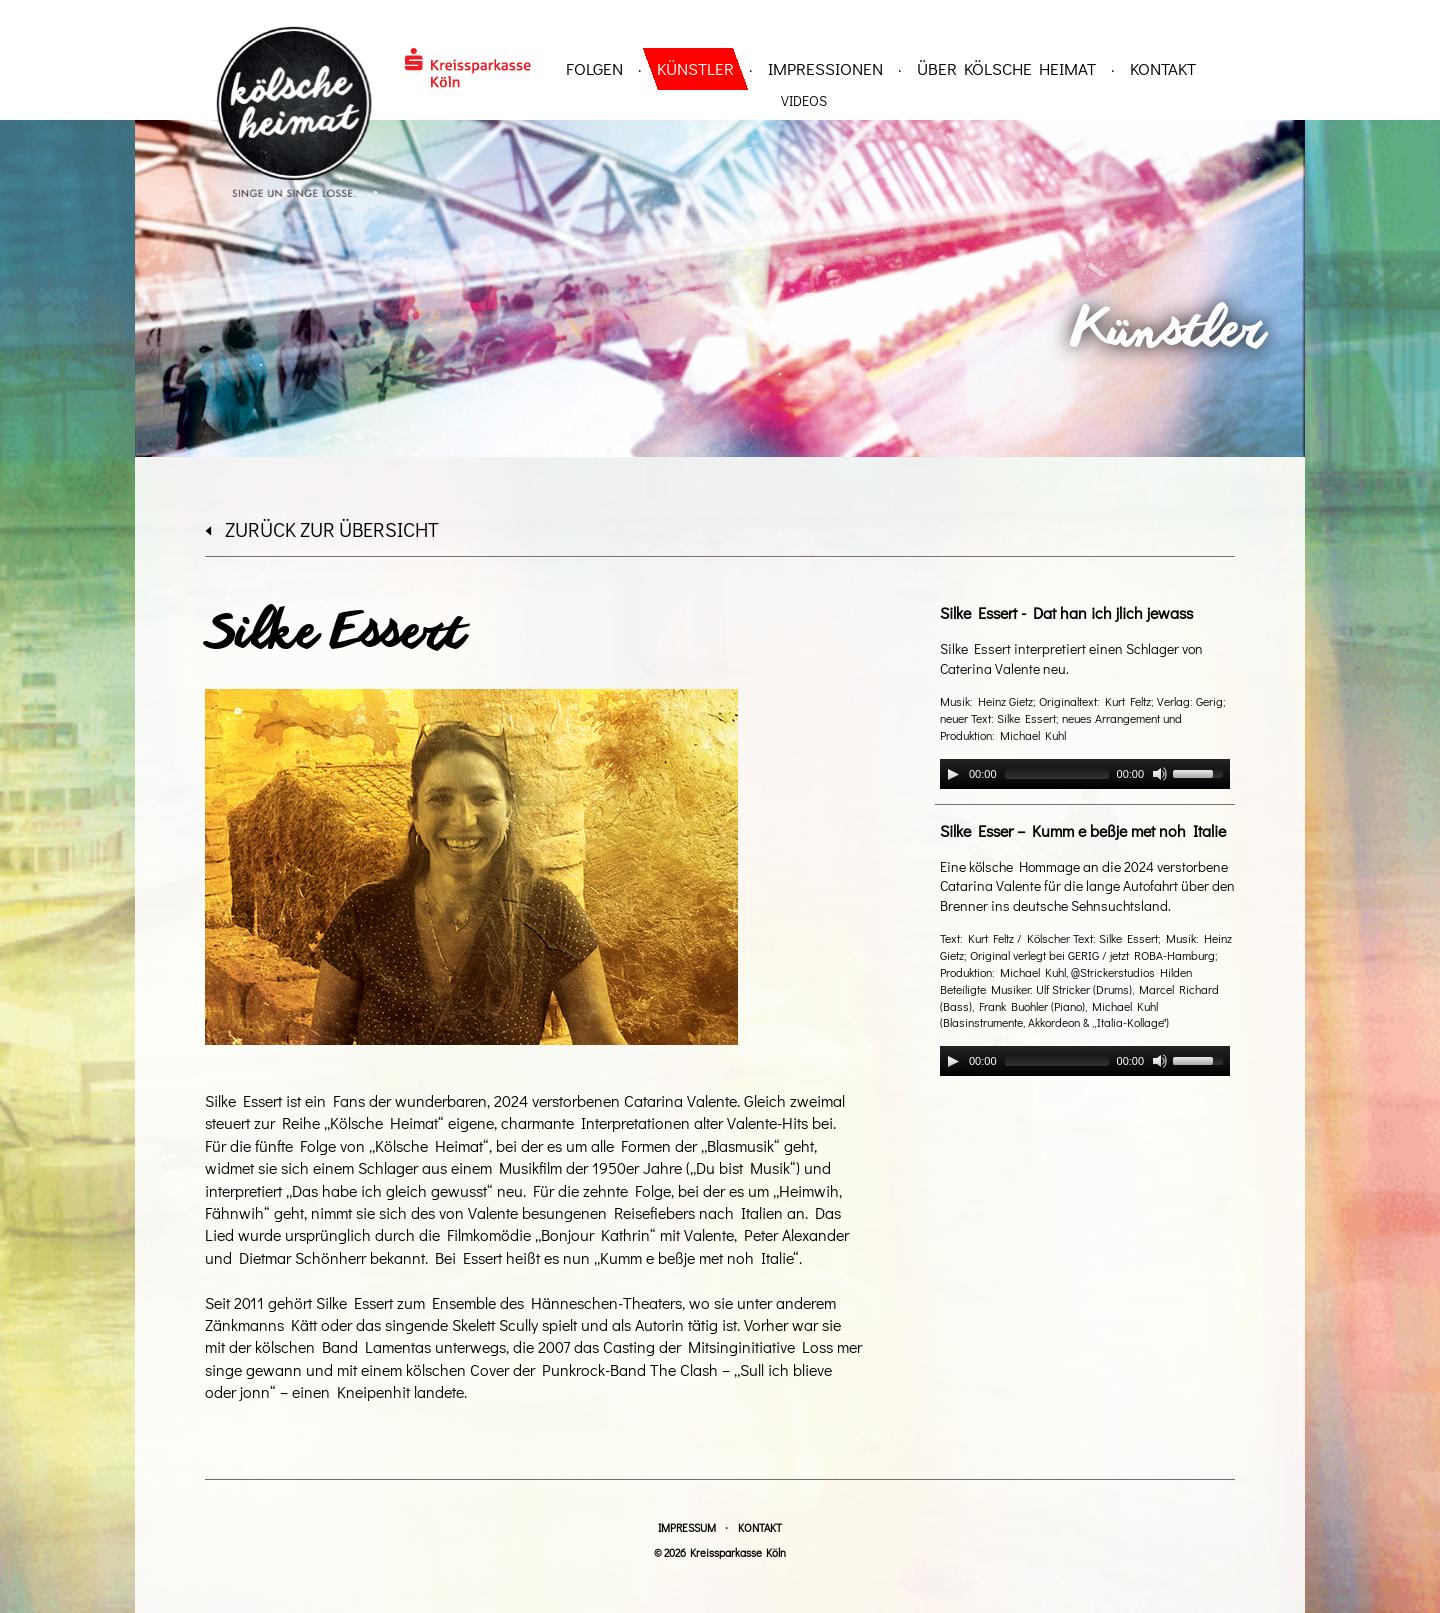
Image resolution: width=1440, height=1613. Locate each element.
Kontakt (1163, 68)
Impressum (687, 1527)
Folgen (594, 68)
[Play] (953, 774)
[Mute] (1160, 774)
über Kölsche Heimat (1006, 68)
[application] (1085, 774)
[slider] (1057, 774)
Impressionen (825, 68)
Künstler (695, 68)
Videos (804, 100)
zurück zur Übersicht (322, 529)
